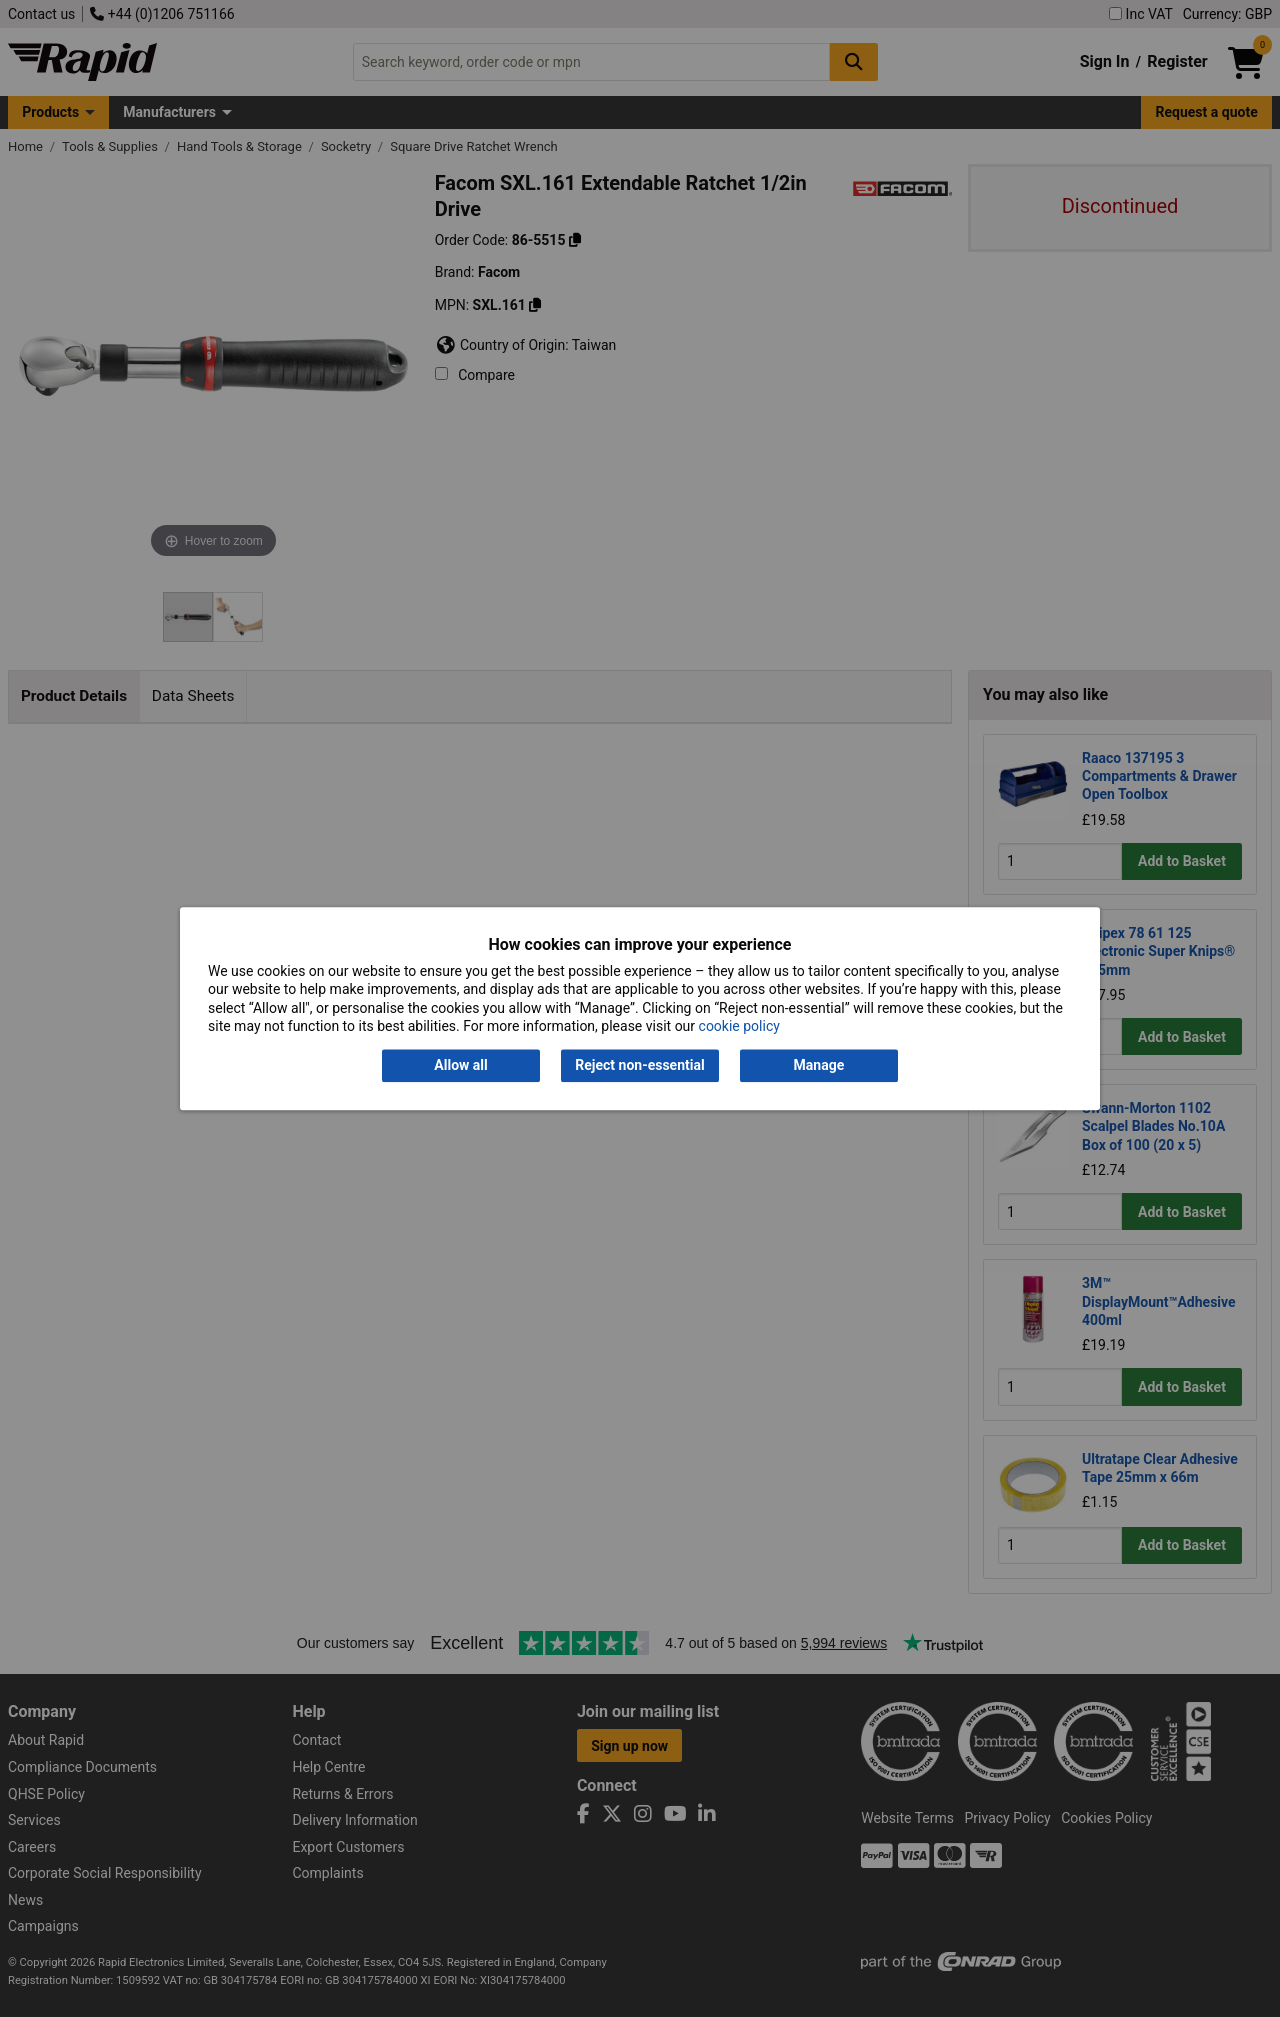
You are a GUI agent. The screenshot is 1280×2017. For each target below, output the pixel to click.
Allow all (460, 1066)
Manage (819, 1066)
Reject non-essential (639, 1066)
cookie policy (739, 1026)
